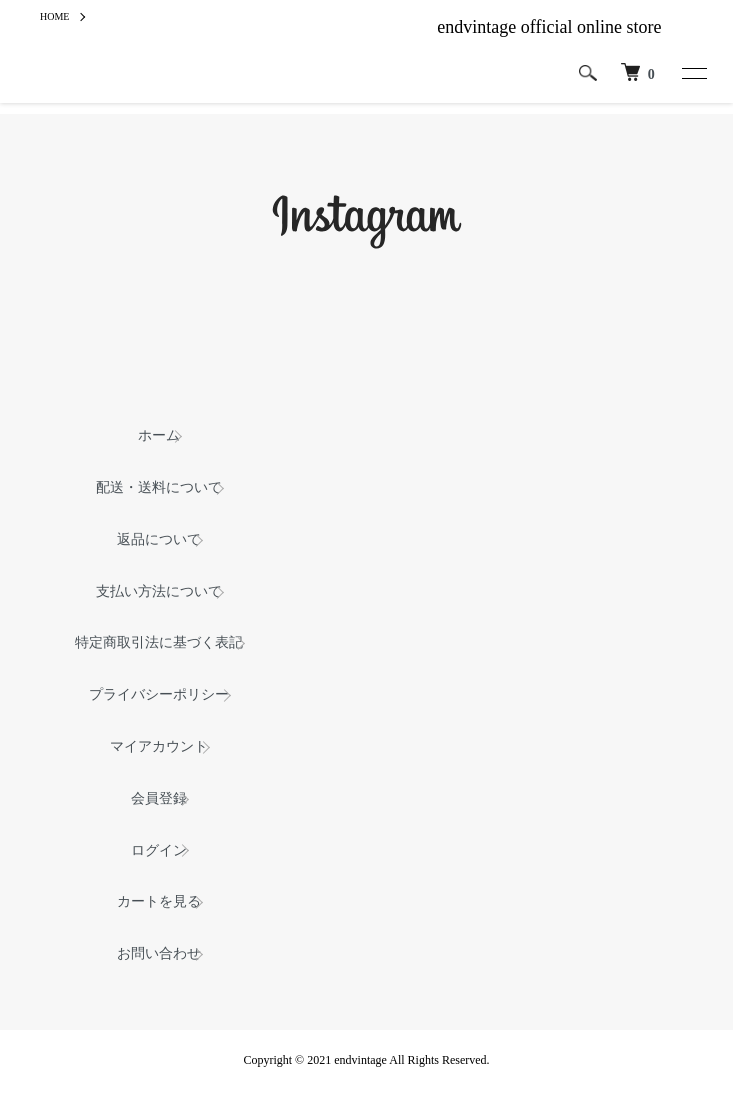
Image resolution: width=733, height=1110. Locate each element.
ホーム (159, 435)
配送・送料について (159, 487)
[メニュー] (693, 73)
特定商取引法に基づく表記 (159, 642)
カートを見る (159, 901)
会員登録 (159, 798)
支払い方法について (159, 591)
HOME (54, 16)
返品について (159, 539)
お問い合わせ (159, 953)
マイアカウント (159, 746)
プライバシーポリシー (159, 694)
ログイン (159, 850)
